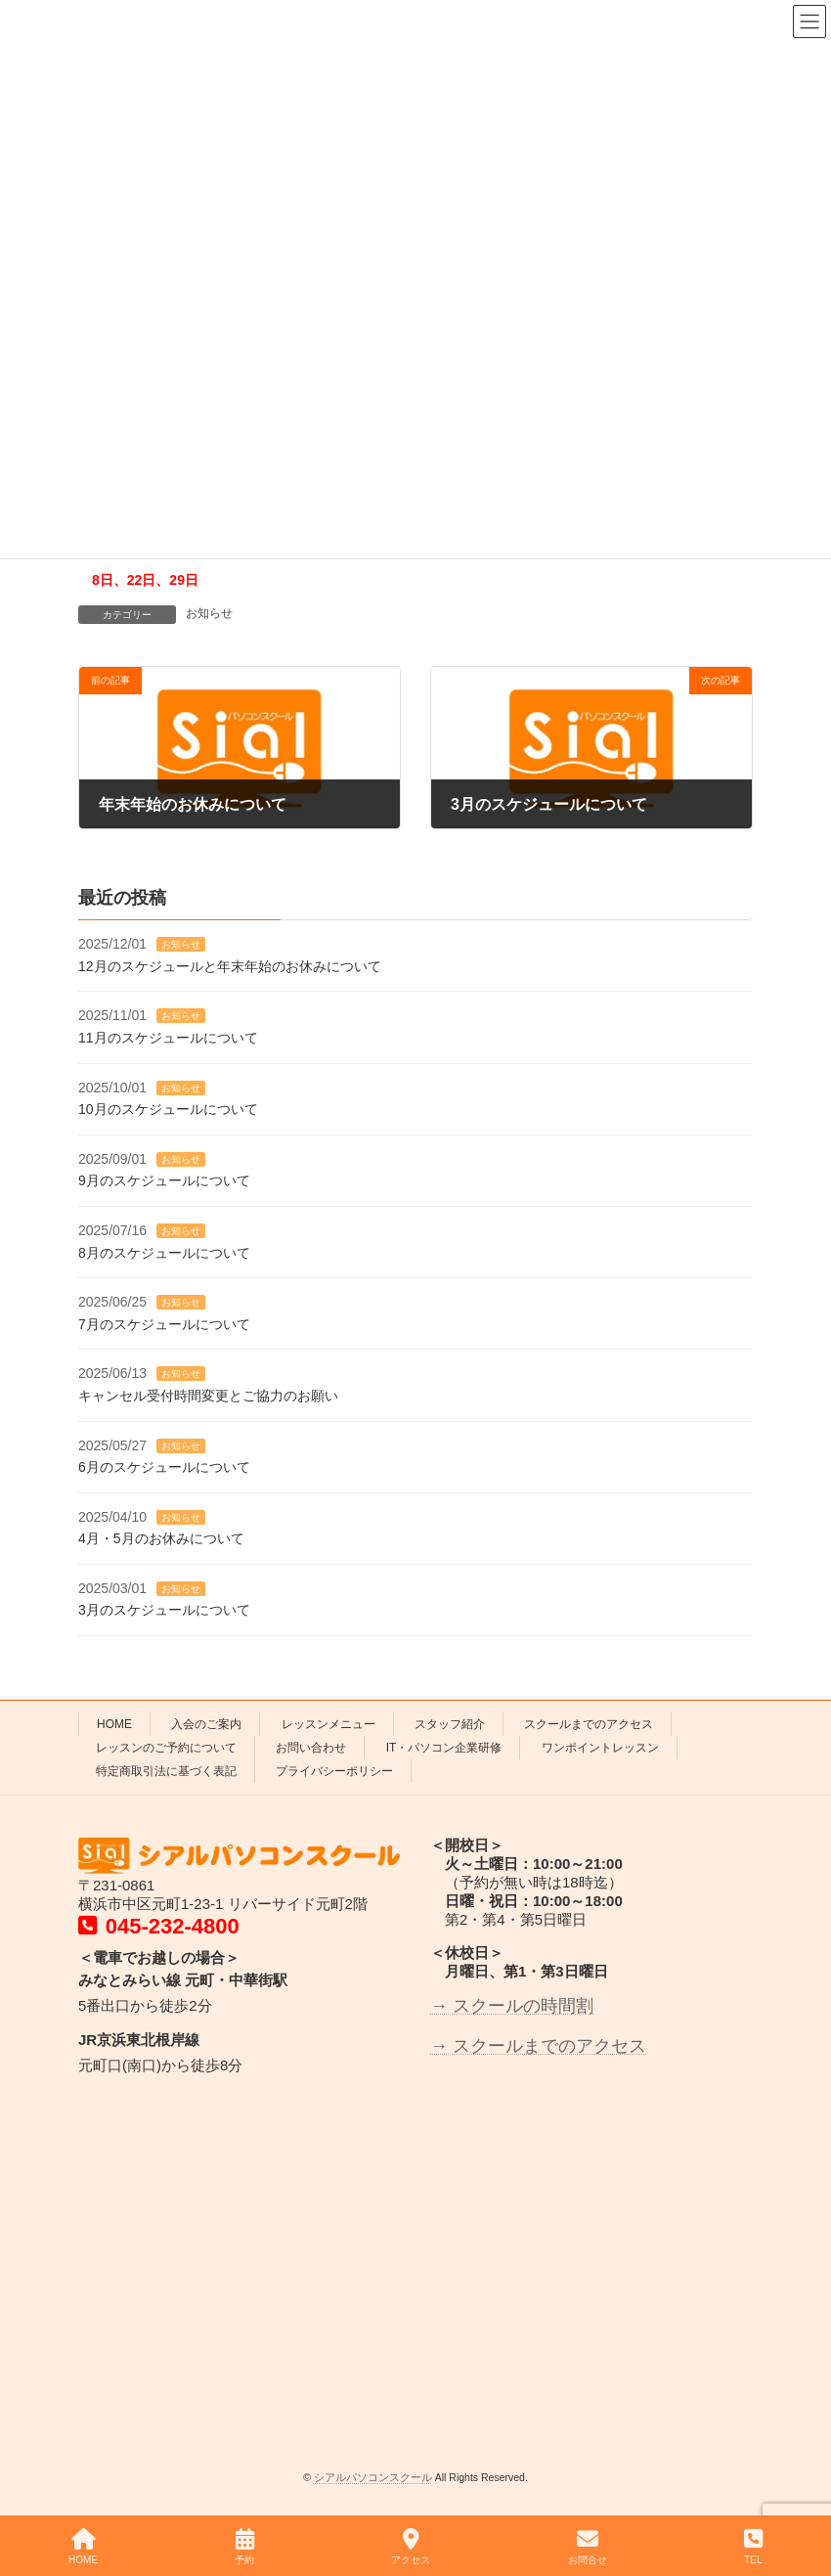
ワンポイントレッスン (600, 1747)
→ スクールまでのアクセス (538, 2046)
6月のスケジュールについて (164, 1467)
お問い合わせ (311, 1747)
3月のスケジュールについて (164, 1610)
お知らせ (209, 613)
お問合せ (587, 2546)
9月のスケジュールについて (164, 1180)
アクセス (410, 2546)
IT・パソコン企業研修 (444, 1747)
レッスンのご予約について (166, 1747)
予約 (244, 2546)
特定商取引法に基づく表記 (166, 1771)
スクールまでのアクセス (588, 1724)
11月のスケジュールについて (168, 1037)
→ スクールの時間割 (511, 2006)
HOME (114, 1724)
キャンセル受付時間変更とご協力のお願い (208, 1395)
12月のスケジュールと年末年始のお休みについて (229, 966)
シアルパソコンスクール (373, 2477)
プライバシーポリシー (334, 1771)
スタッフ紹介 (450, 1724)
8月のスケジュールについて (164, 1253)
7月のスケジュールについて (164, 1324)
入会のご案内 (206, 1724)
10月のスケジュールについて (168, 1109)
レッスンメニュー (328, 1724)
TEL (753, 2546)
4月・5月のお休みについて (161, 1538)
